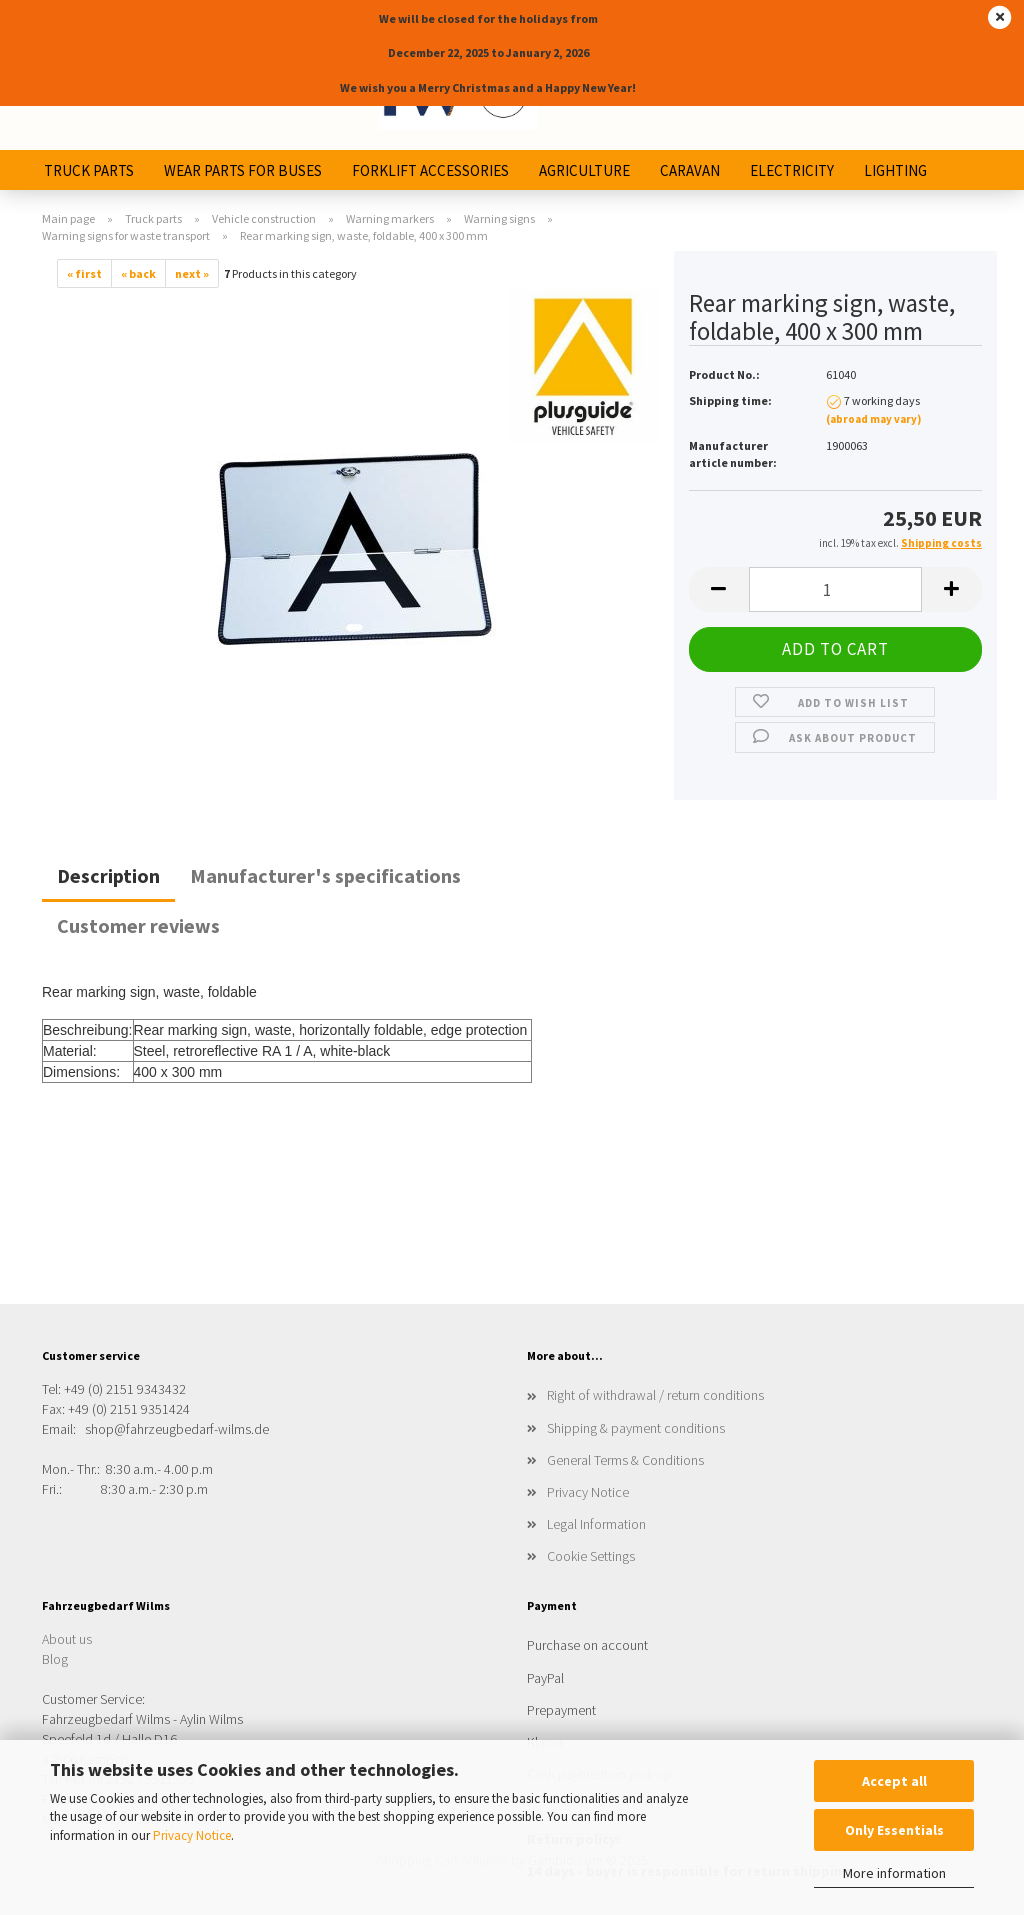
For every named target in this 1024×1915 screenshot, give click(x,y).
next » (192, 273)
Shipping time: (730, 400)
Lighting (895, 170)
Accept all (894, 1781)
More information (894, 1873)
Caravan (690, 170)
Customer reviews (138, 925)
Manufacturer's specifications (325, 875)
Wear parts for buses (243, 170)
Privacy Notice (192, 1835)
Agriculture (584, 170)
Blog (55, 1659)
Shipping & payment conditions (636, 1428)
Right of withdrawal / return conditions (655, 1395)
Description (108, 875)
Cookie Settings (591, 1556)
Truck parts (89, 170)
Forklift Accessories (430, 170)
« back (138, 273)
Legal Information (596, 1524)
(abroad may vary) (873, 419)
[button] (719, 589)
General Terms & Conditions (625, 1460)
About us (67, 1639)
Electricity (792, 170)
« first (84, 273)
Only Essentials (894, 1830)
